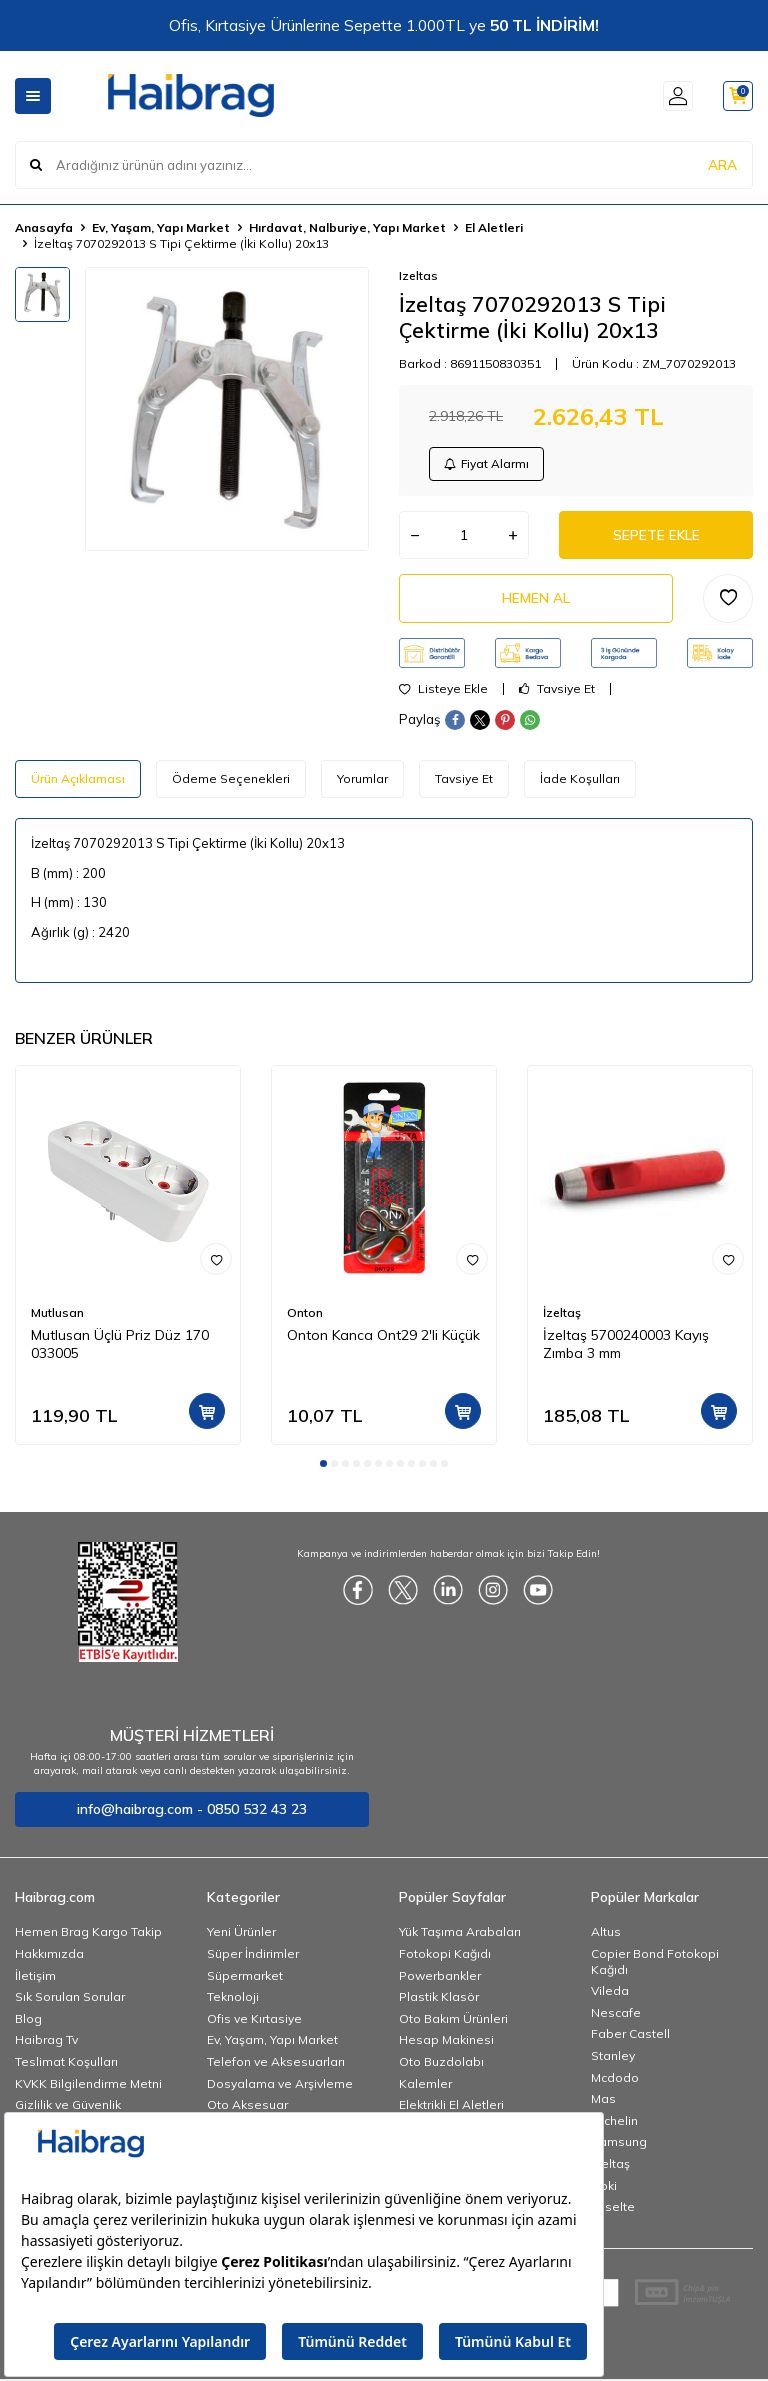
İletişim (35, 1981)
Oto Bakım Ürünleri (453, 2024)
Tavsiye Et (557, 695)
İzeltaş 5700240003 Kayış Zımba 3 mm (626, 1350)
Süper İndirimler (253, 1959)
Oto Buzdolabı (441, 2067)
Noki (604, 2190)
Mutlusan (57, 1317)
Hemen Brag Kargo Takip (88, 1937)
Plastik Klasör (439, 2002)
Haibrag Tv (46, 2045)
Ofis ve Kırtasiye (254, 2024)
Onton (305, 1317)
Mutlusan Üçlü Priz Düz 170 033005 (120, 1350)
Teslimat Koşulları (66, 2067)
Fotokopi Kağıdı (445, 1959)
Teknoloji (233, 2002)
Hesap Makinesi (446, 2045)
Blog (28, 2024)
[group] (227, 409)
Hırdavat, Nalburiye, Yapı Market (347, 227)
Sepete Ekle (656, 538)
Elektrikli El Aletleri (451, 2110)
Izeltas (418, 275)
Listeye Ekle (443, 695)
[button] (323, 1468)
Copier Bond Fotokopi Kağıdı (655, 1967)
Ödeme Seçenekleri (231, 784)
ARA (722, 164)
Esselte (613, 2212)
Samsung (619, 2147)
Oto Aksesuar (247, 2110)
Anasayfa (44, 227)
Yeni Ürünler (241, 1937)
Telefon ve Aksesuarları (276, 2067)
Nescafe (616, 2018)
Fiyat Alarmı (488, 464)
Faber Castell (630, 2039)
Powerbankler (440, 1981)
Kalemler (425, 2088)
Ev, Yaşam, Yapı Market (161, 227)
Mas (603, 2104)
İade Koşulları (580, 784)
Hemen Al (536, 603)
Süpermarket (245, 1981)
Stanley (613, 2061)
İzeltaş (562, 1317)
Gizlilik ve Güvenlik (68, 2110)
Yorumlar (362, 784)
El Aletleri (494, 227)
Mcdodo (615, 2082)
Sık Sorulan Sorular (70, 2002)
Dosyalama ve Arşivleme (280, 2088)
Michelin (614, 2126)
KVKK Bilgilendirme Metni (88, 2088)
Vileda (610, 1996)
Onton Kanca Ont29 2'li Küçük (383, 1341)
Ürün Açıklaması (78, 784)
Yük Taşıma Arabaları (460, 1937)
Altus (606, 1937)
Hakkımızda (49, 1959)
